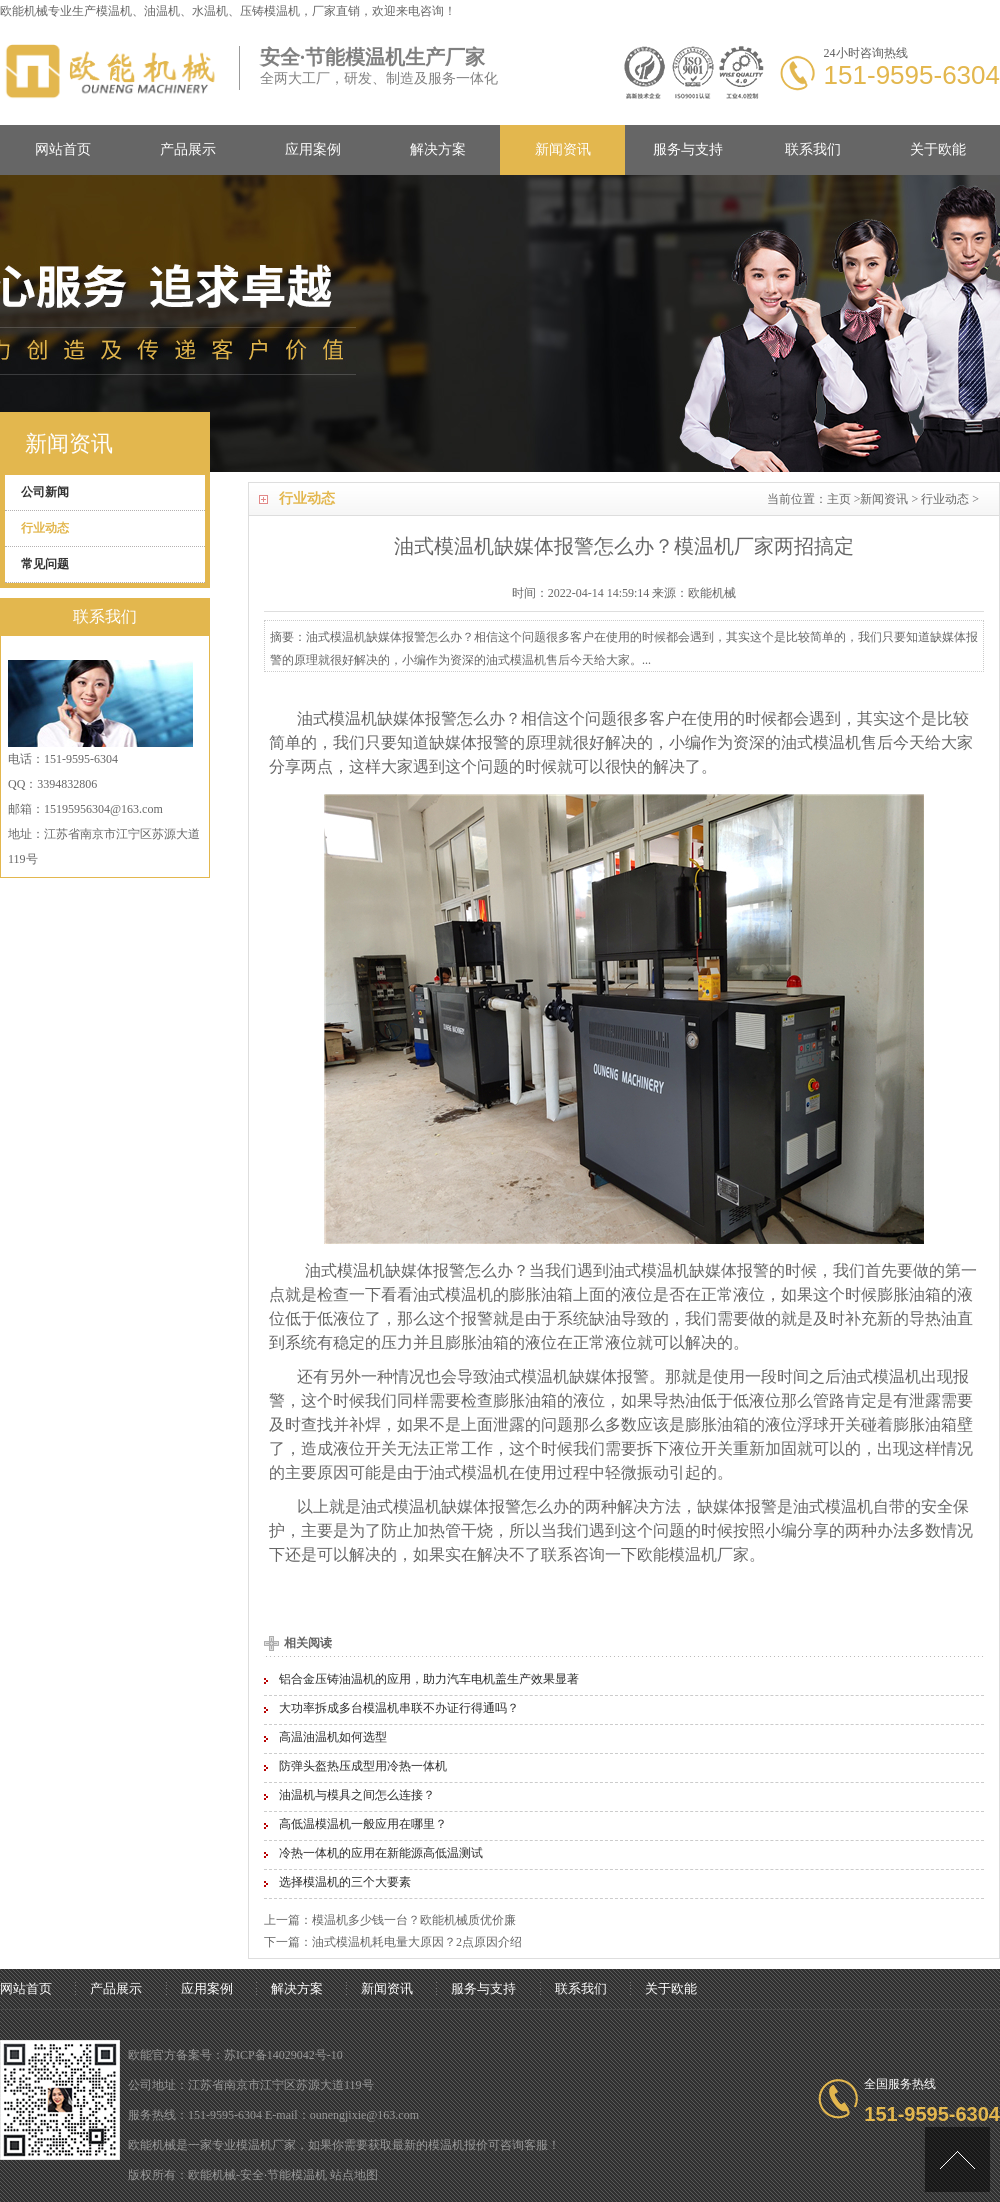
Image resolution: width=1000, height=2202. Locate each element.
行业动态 (945, 499)
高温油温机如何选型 (333, 1737)
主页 (839, 499)
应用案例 (313, 149)
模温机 (114, 11)
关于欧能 (938, 149)
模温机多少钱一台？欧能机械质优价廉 (414, 1920)
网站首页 (63, 149)
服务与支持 (688, 149)
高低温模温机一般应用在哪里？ (363, 1824)
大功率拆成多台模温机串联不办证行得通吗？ (399, 1708)
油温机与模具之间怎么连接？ (357, 1795)
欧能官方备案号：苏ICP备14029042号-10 (235, 2055)
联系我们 (813, 149)
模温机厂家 (709, 1554)
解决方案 (438, 149)
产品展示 (188, 149)
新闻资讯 (563, 149)
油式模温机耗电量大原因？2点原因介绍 (417, 1942)
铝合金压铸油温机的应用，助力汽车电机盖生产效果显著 (429, 1679)
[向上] (957, 2159)
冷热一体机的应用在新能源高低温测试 (381, 1853)
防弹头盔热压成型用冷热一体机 (363, 1766)
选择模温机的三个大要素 (345, 1882)
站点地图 (354, 2175)
